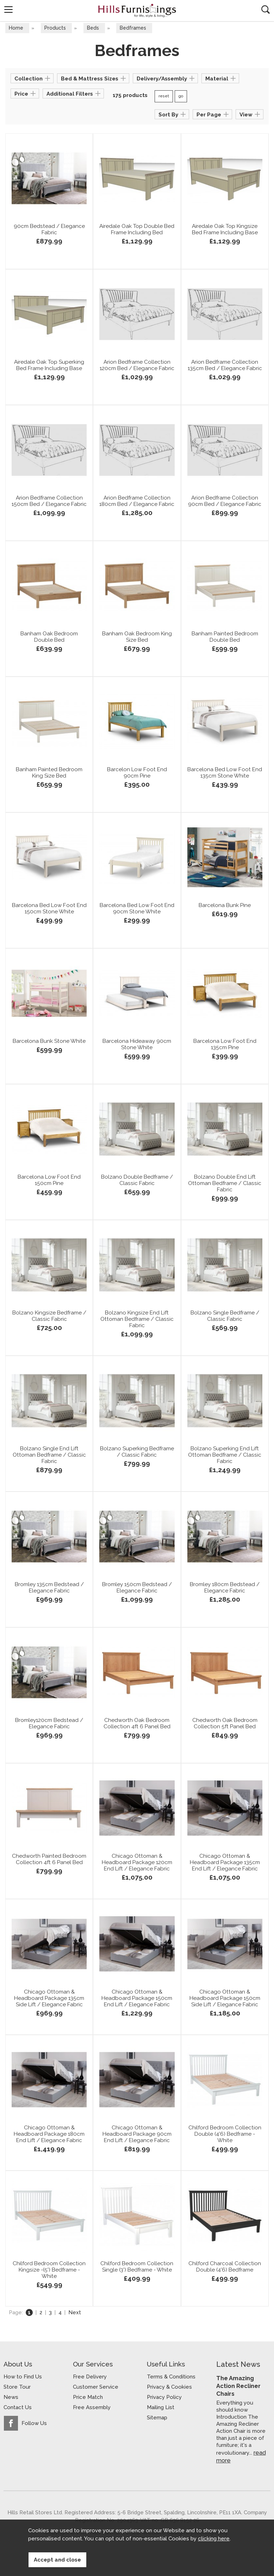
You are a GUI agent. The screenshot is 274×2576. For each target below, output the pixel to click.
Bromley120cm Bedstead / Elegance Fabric (49, 1725)
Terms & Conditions (171, 2377)
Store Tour (17, 2387)
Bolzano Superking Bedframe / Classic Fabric (137, 1454)
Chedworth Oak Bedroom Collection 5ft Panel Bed (225, 1725)
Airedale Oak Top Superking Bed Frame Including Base (49, 367)
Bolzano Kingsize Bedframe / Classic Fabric (49, 1318)
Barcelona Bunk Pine (225, 908)
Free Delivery (90, 2377)
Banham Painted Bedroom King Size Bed (49, 775)
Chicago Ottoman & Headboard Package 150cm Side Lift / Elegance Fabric (225, 2000)
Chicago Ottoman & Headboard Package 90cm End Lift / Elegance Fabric (137, 2136)
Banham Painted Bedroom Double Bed (225, 639)
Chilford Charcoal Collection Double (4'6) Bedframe (225, 2269)
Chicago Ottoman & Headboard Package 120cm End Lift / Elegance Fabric (137, 1864)
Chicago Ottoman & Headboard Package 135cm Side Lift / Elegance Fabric (49, 2000)
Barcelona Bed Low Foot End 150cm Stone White (49, 911)
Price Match (88, 2398)
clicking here (214, 2545)
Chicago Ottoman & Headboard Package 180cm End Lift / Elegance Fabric (49, 2136)
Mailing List (160, 2408)
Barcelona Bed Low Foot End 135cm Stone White (224, 775)
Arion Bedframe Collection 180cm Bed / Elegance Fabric (137, 506)
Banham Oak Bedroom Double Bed (49, 639)
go (181, 97)
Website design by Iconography (185, 2521)
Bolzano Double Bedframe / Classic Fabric (136, 1182)
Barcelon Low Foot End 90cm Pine (137, 775)
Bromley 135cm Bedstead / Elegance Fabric (49, 1590)
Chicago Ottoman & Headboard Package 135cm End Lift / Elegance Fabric (225, 1864)
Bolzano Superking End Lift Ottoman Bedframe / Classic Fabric (224, 1457)
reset (163, 97)
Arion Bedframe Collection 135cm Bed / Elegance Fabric (224, 370)
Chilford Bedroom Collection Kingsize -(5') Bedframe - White (49, 2272)
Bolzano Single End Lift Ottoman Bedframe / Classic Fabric (49, 1457)
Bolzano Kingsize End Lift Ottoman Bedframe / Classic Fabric (137, 1321)
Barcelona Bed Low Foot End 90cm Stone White (137, 911)
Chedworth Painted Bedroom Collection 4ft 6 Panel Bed (49, 1864)
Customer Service (95, 2387)
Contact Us (18, 2408)
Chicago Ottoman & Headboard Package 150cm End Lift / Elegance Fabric (137, 2000)
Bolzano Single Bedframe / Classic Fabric (225, 1318)
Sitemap (157, 2418)
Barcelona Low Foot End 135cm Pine (224, 1046)
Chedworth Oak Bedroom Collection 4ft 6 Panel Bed (137, 1725)
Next (74, 2313)
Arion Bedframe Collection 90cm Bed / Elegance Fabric (224, 503)
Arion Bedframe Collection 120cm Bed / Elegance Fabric (137, 370)
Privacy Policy (164, 2398)
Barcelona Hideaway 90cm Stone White (137, 1046)
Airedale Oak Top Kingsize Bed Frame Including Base (225, 231)
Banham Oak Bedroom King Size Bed (137, 639)
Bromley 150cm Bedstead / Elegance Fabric (137, 1590)
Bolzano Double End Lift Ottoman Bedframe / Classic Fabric (225, 1185)
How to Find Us (23, 2377)
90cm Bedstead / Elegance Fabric (49, 231)
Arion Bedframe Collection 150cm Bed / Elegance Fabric (49, 506)
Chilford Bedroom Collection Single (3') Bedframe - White (137, 2269)
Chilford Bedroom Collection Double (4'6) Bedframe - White (224, 2136)
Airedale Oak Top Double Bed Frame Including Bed (137, 231)
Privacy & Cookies (169, 2387)
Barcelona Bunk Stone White (49, 1043)
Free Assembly (92, 2408)
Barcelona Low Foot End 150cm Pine (49, 1182)
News (11, 2398)
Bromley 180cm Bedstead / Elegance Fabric (225, 1590)
